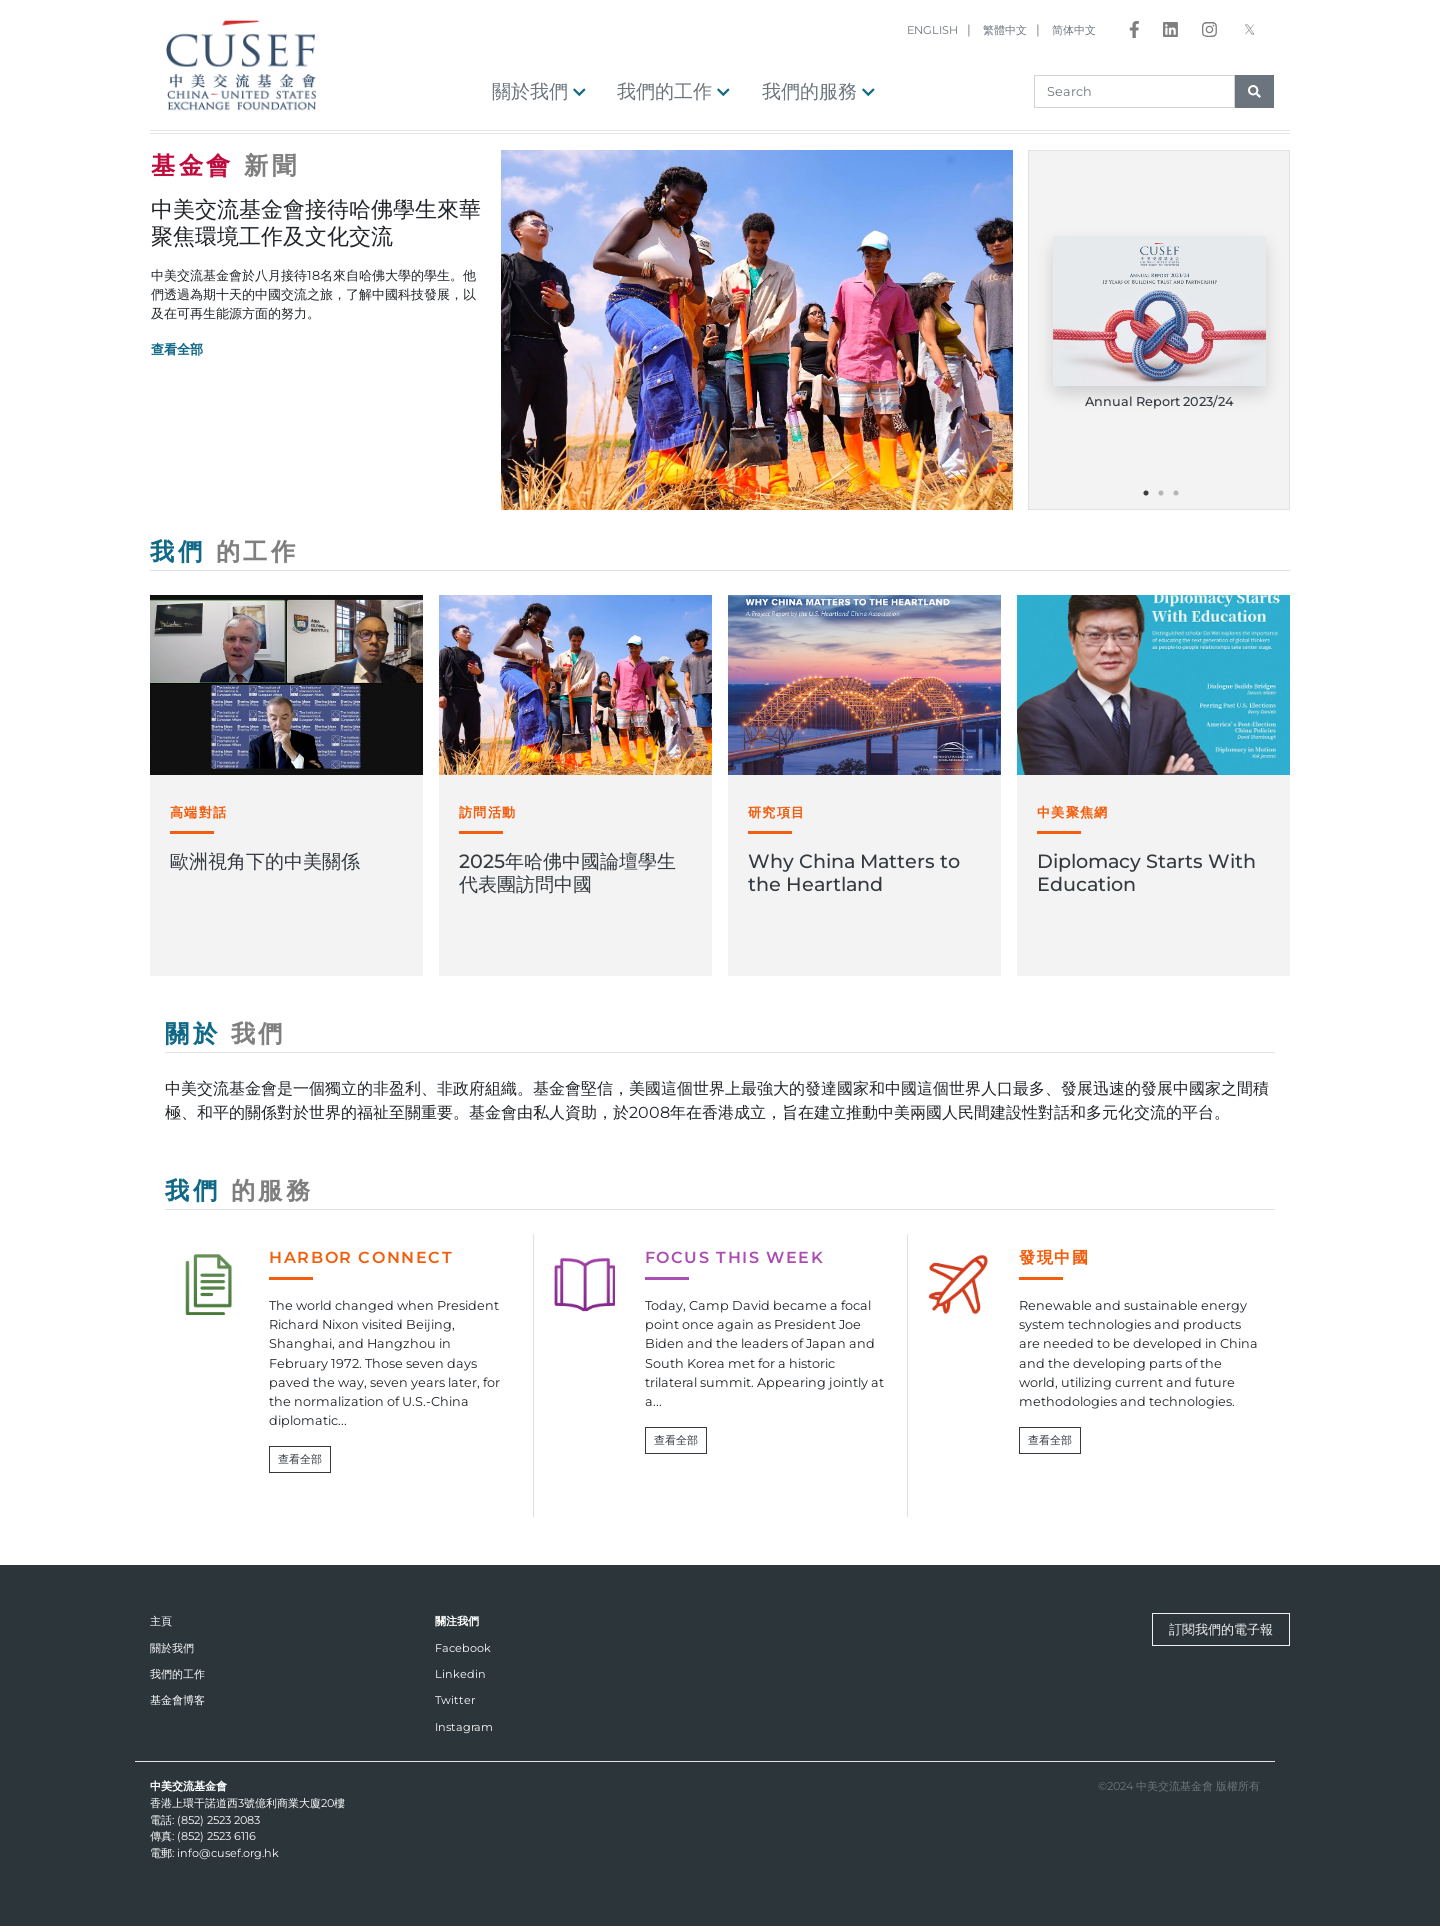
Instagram (464, 1727)
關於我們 (539, 91)
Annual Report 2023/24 (1159, 401)
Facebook (463, 1648)
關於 (225, 1033)
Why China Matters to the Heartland (854, 872)
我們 (224, 551)
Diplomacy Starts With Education (1146, 872)
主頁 (161, 1621)
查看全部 (177, 349)
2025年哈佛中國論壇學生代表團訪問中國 (567, 872)
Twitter (455, 1700)
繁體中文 (1005, 30)
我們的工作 (673, 91)
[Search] (1134, 91)
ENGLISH (932, 30)
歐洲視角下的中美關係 (265, 861)
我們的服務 (818, 91)
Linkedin (460, 1674)
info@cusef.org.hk (228, 1853)
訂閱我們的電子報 (1221, 1629)
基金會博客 (177, 1700)
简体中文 (1074, 30)
